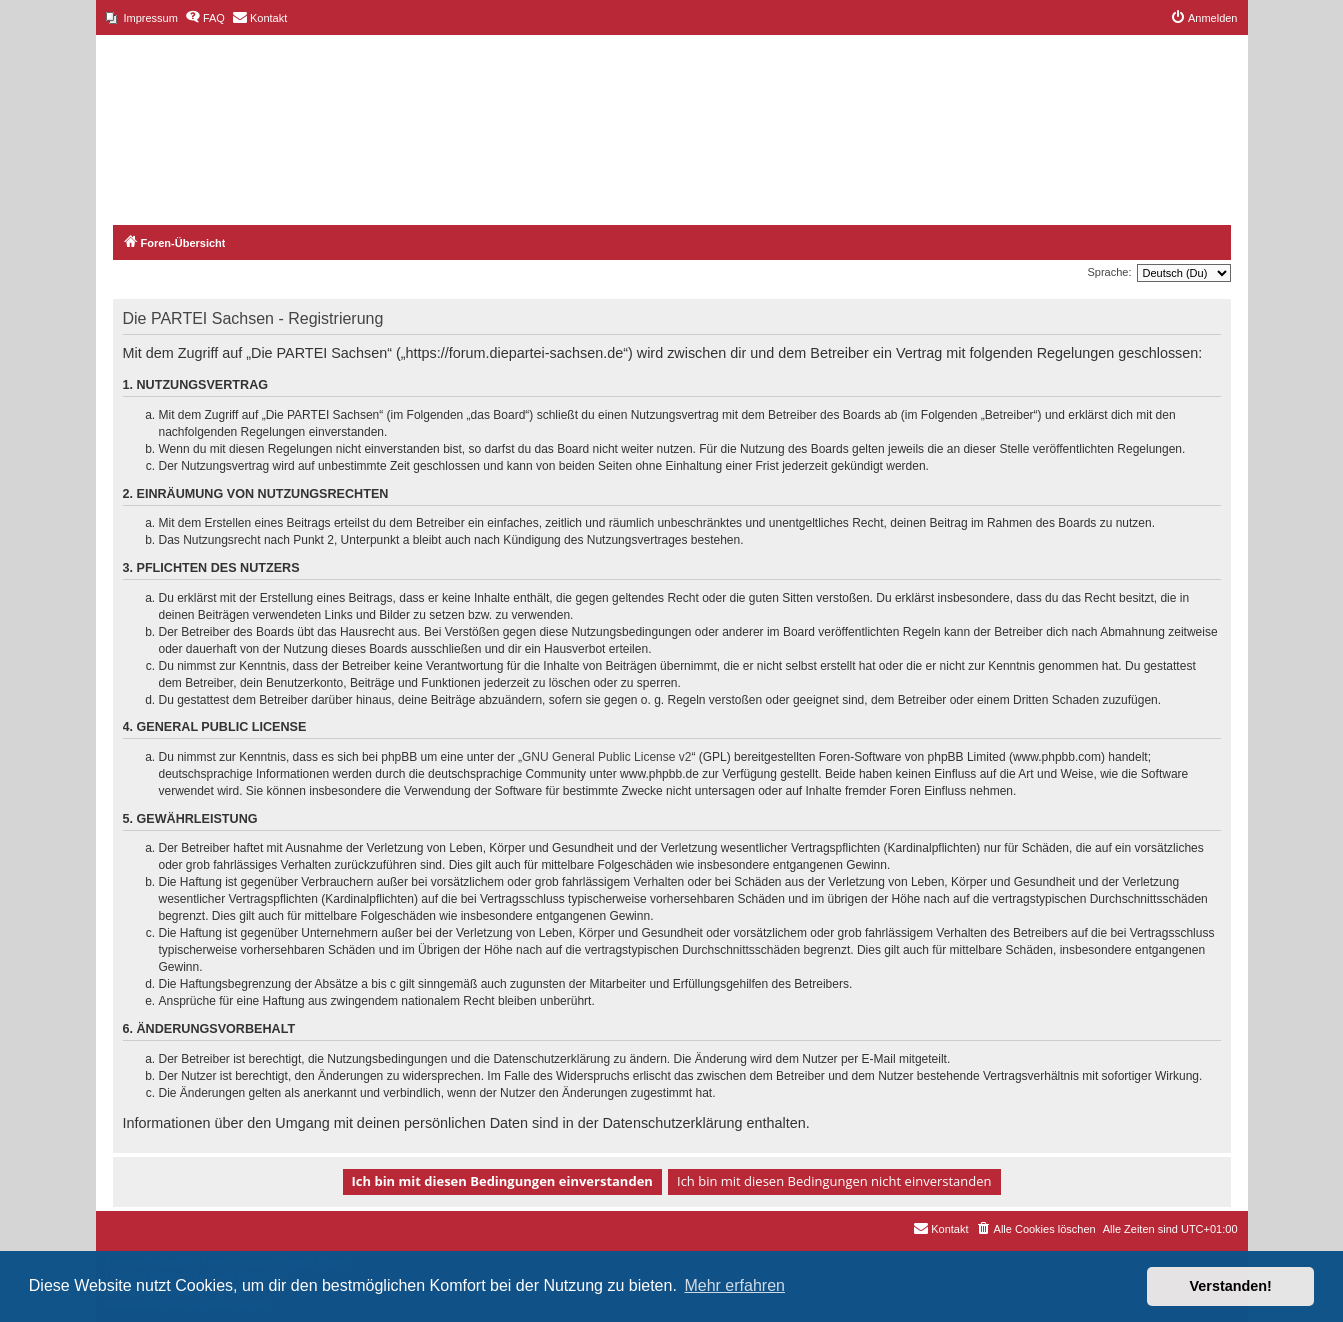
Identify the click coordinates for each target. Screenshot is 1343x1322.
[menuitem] (142, 18)
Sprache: (1109, 272)
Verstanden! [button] (1231, 1286)
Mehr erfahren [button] (734, 1285)
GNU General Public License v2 (606, 757)
